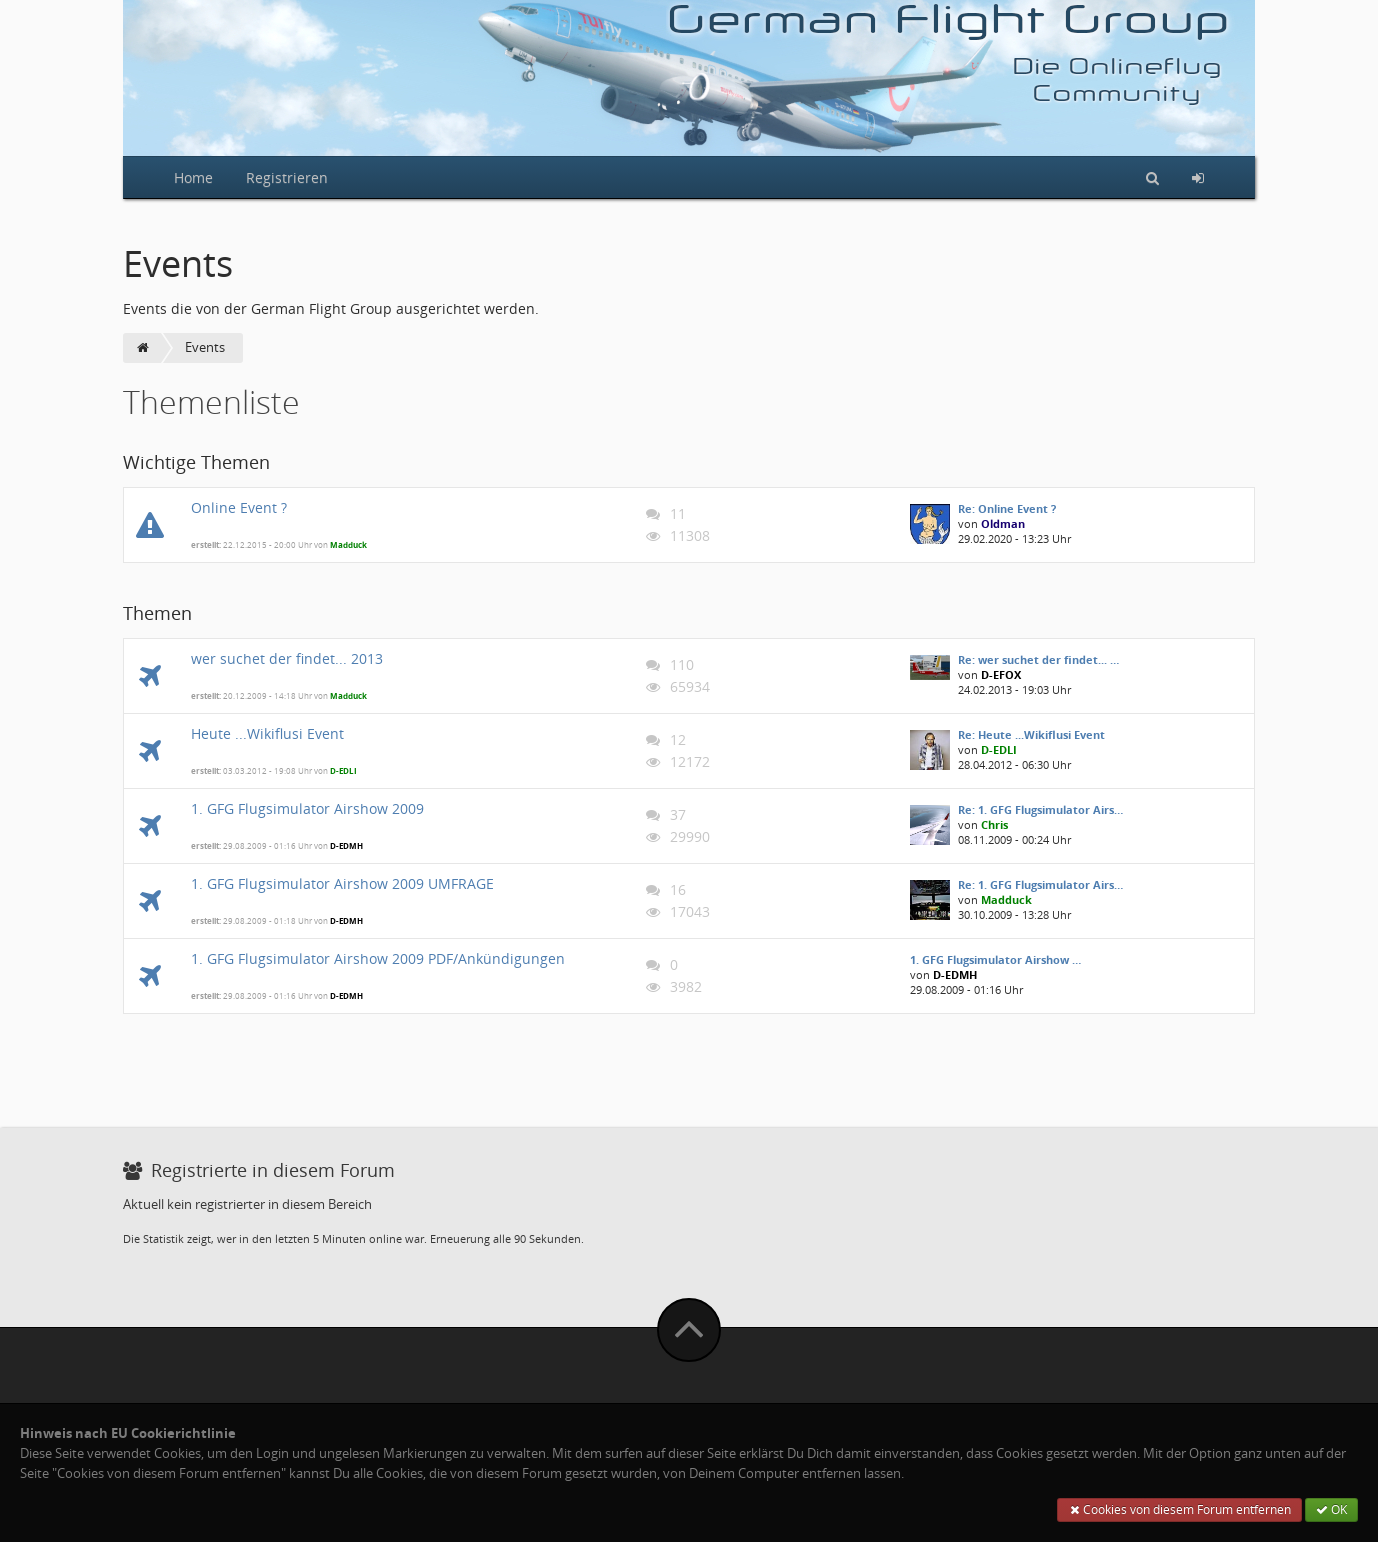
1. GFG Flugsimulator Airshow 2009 (307, 808)
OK (1331, 1509)
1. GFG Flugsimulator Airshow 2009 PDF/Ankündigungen (378, 958)
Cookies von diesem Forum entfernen (1179, 1509)
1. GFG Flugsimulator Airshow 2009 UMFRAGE (342, 883)
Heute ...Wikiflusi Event (267, 733)
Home (193, 177)
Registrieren (287, 177)
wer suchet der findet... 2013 (287, 658)
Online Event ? (239, 507)
